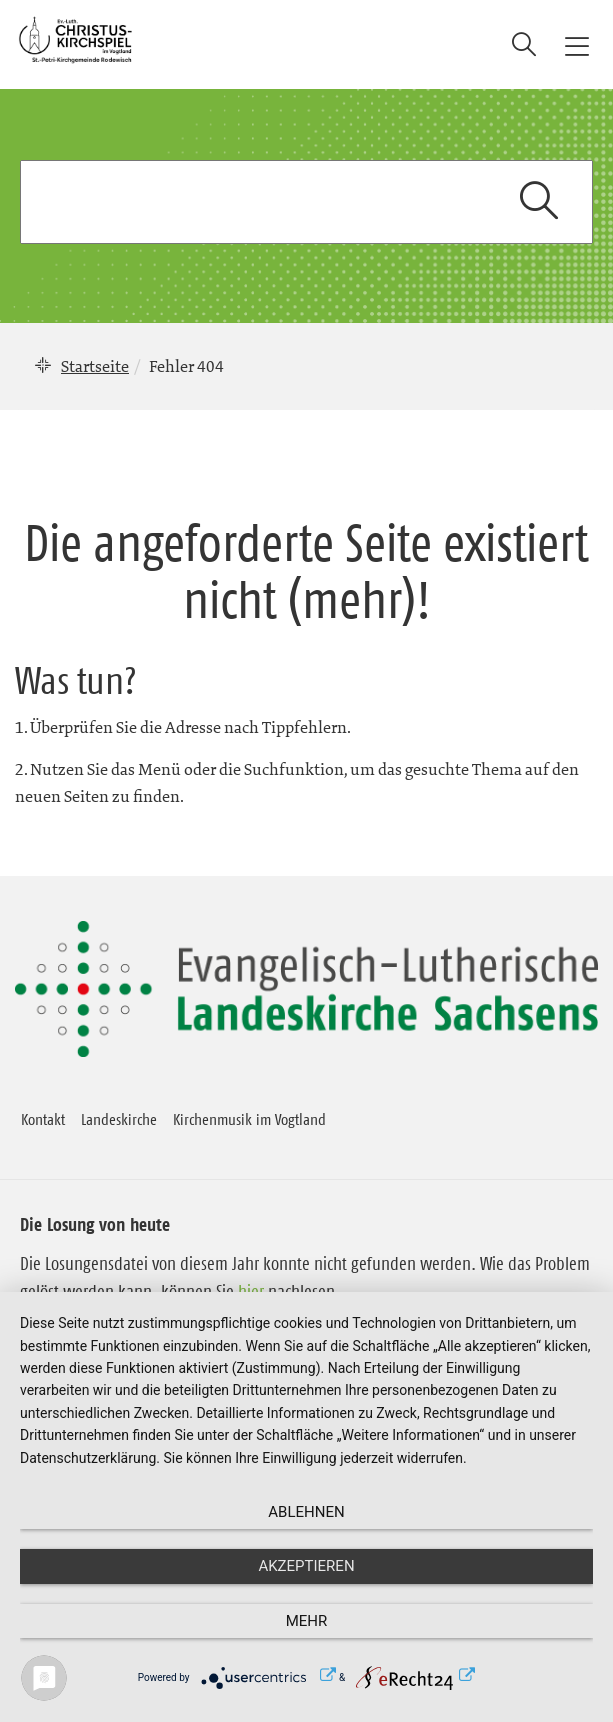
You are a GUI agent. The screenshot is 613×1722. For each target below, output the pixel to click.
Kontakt (43, 1119)
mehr (307, 1621)
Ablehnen (306, 1512)
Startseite (95, 366)
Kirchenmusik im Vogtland (249, 1119)
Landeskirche (119, 1119)
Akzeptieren (306, 1566)
